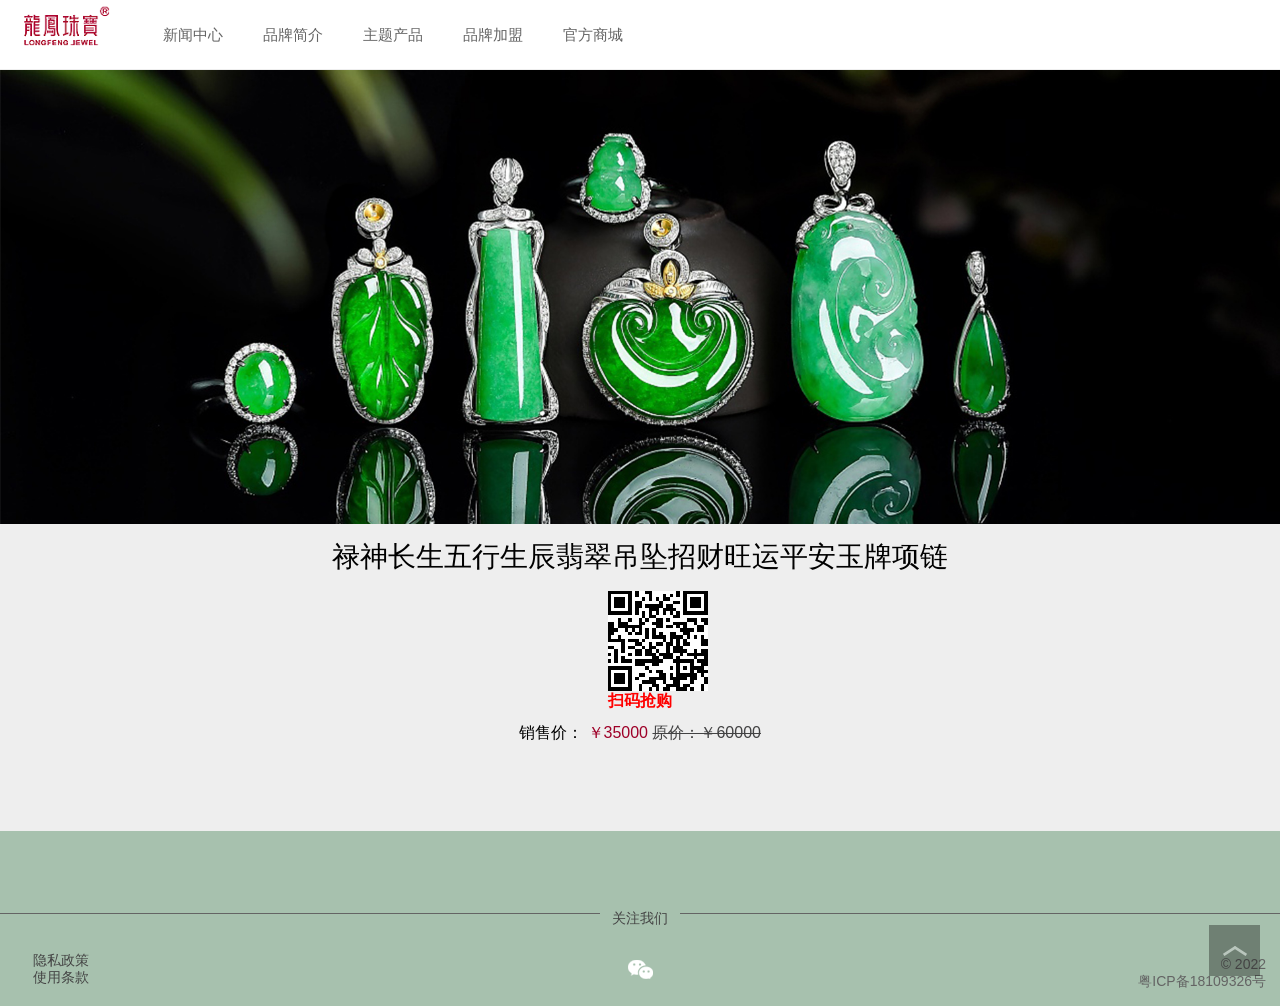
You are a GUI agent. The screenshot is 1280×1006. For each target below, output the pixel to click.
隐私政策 (61, 960)
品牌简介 (293, 34)
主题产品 (393, 34)
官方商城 (593, 34)
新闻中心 (193, 34)
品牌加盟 (493, 34)
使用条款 (61, 977)
